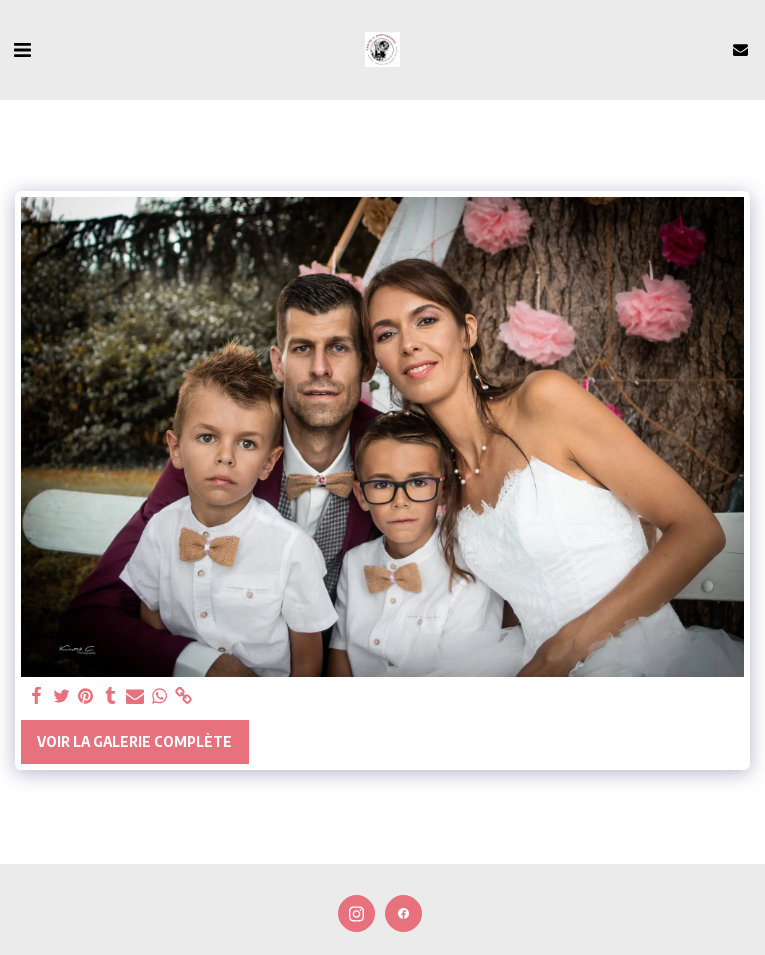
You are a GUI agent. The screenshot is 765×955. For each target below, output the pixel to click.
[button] (22, 48)
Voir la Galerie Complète (134, 741)
